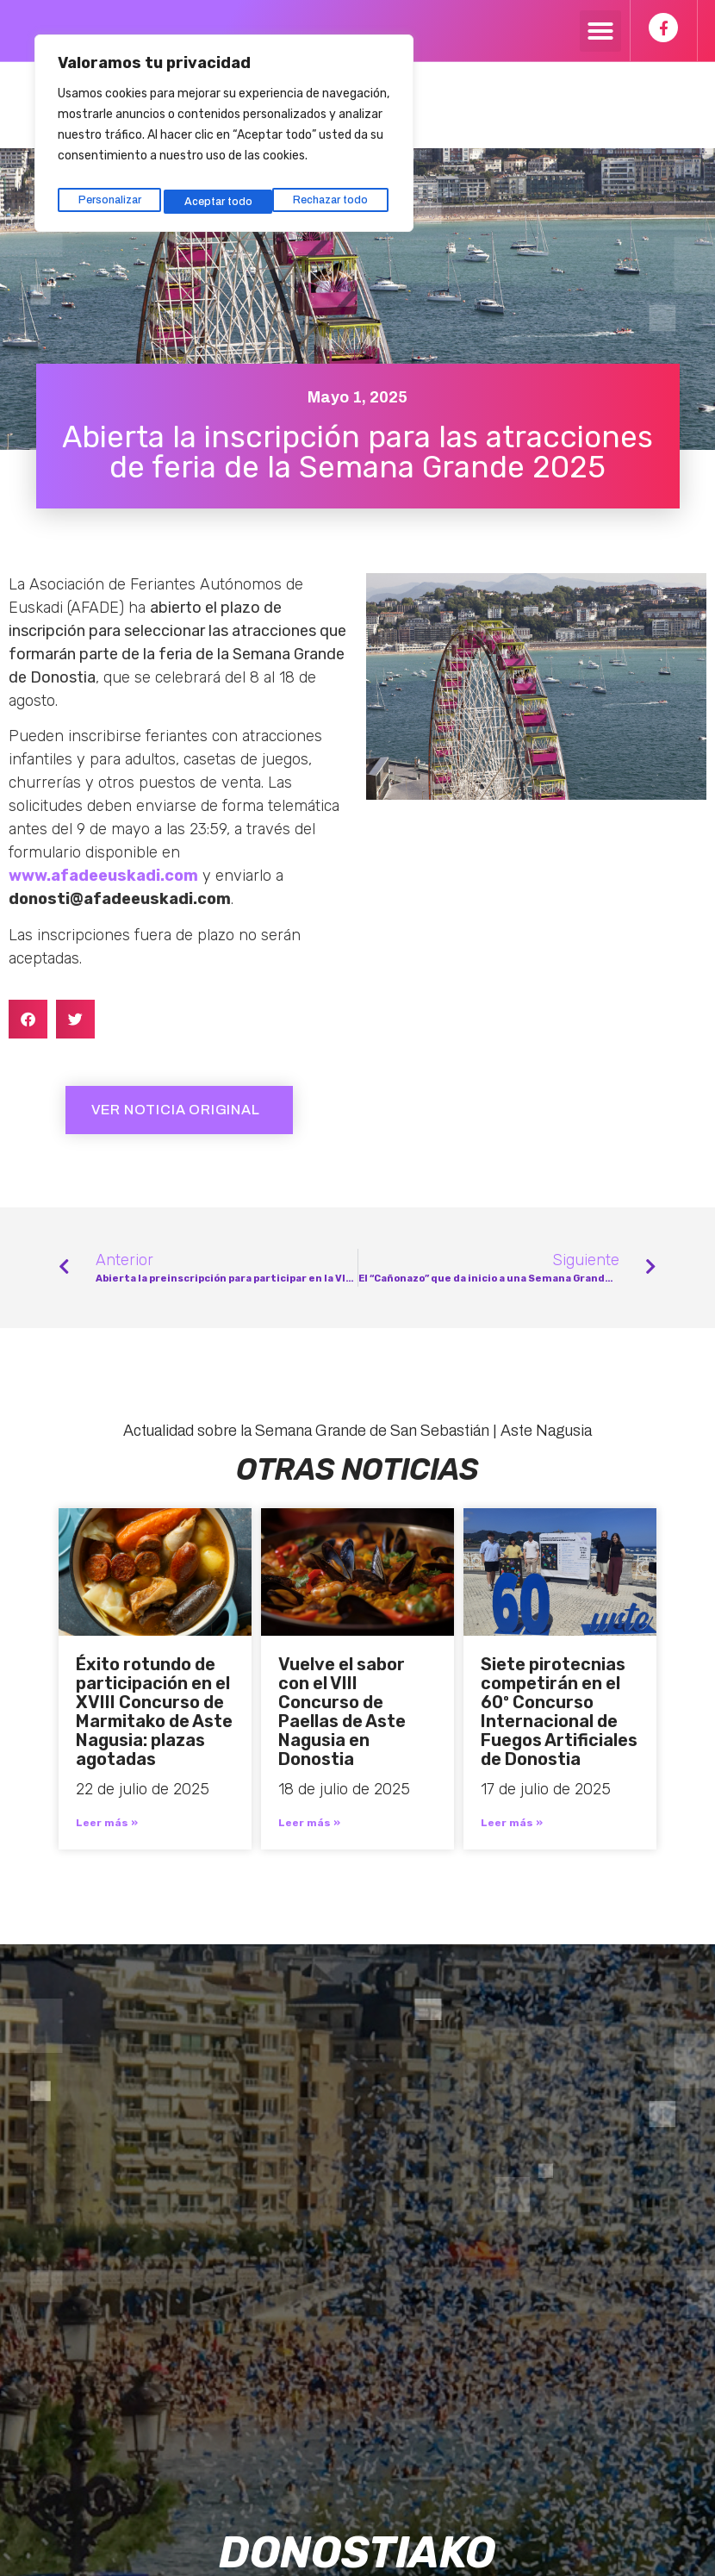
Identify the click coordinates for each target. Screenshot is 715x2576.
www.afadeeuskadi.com (103, 875)
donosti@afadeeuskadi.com (120, 898)
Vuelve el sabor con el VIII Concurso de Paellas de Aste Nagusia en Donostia (342, 1711)
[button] (600, 31)
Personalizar (108, 191)
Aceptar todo (338, 191)
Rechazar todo (222, 191)
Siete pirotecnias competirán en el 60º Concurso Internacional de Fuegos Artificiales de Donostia (559, 1711)
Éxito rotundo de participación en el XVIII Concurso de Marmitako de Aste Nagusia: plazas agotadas (154, 1711)
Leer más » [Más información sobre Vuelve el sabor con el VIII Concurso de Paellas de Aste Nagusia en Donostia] (309, 1823)
